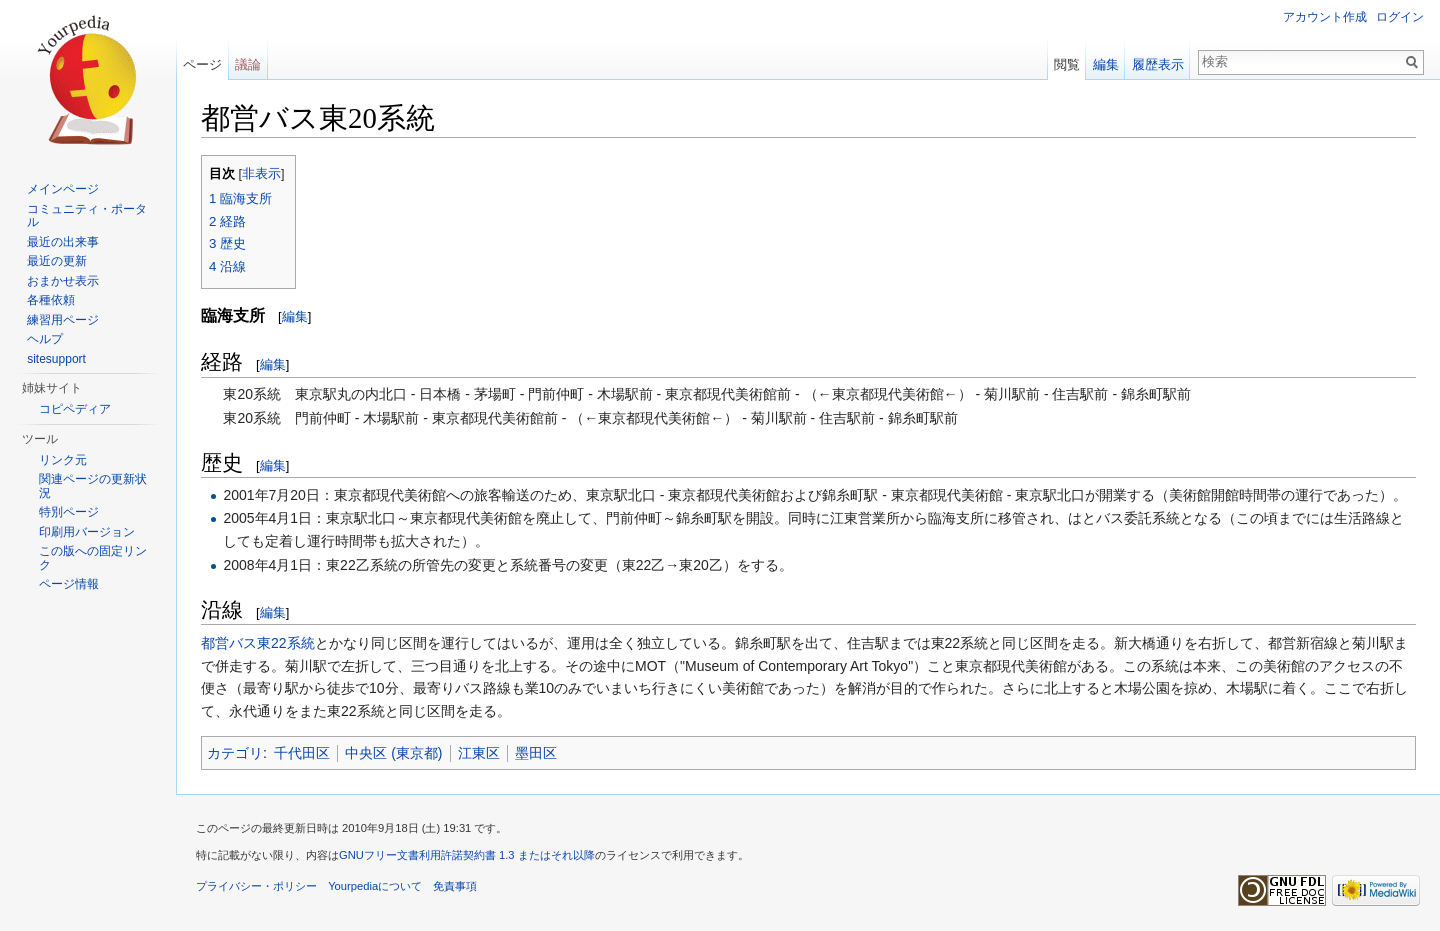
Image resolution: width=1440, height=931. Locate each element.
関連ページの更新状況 (93, 486)
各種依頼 (51, 300)
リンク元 (63, 460)
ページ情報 (69, 584)
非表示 (261, 174)
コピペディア (75, 409)
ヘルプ (45, 339)
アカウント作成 (1325, 17)
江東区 (479, 753)
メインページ (63, 189)
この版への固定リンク (93, 558)
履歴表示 (1158, 64)
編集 (295, 316)
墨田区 (536, 753)
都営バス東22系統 (258, 643)
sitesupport (56, 359)
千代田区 (302, 753)
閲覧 (1067, 64)
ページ (202, 64)
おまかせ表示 (63, 281)
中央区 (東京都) (393, 753)
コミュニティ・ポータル (87, 216)
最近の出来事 (63, 242)
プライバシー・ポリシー (256, 886)
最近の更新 (57, 261)
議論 (248, 64)
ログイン (1400, 17)
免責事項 (455, 886)
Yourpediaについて (375, 886)
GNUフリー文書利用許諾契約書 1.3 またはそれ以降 (467, 855)
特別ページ (69, 512)
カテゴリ (235, 753)
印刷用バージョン (87, 532)
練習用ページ (63, 320)
